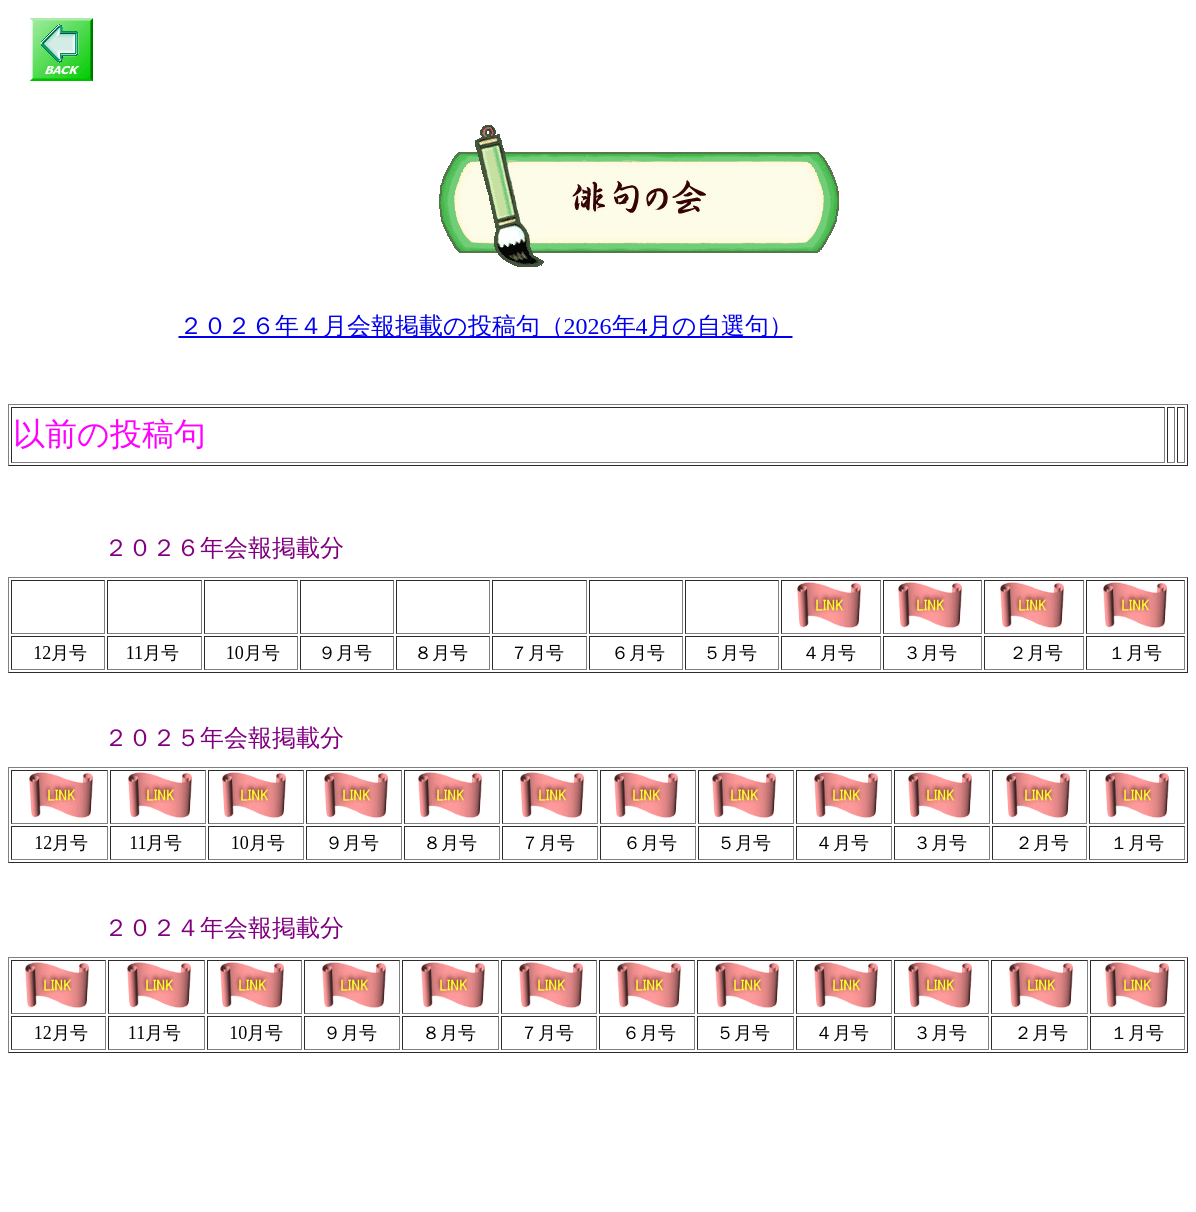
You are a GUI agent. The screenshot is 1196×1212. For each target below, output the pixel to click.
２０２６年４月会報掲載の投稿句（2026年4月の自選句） (486, 326)
